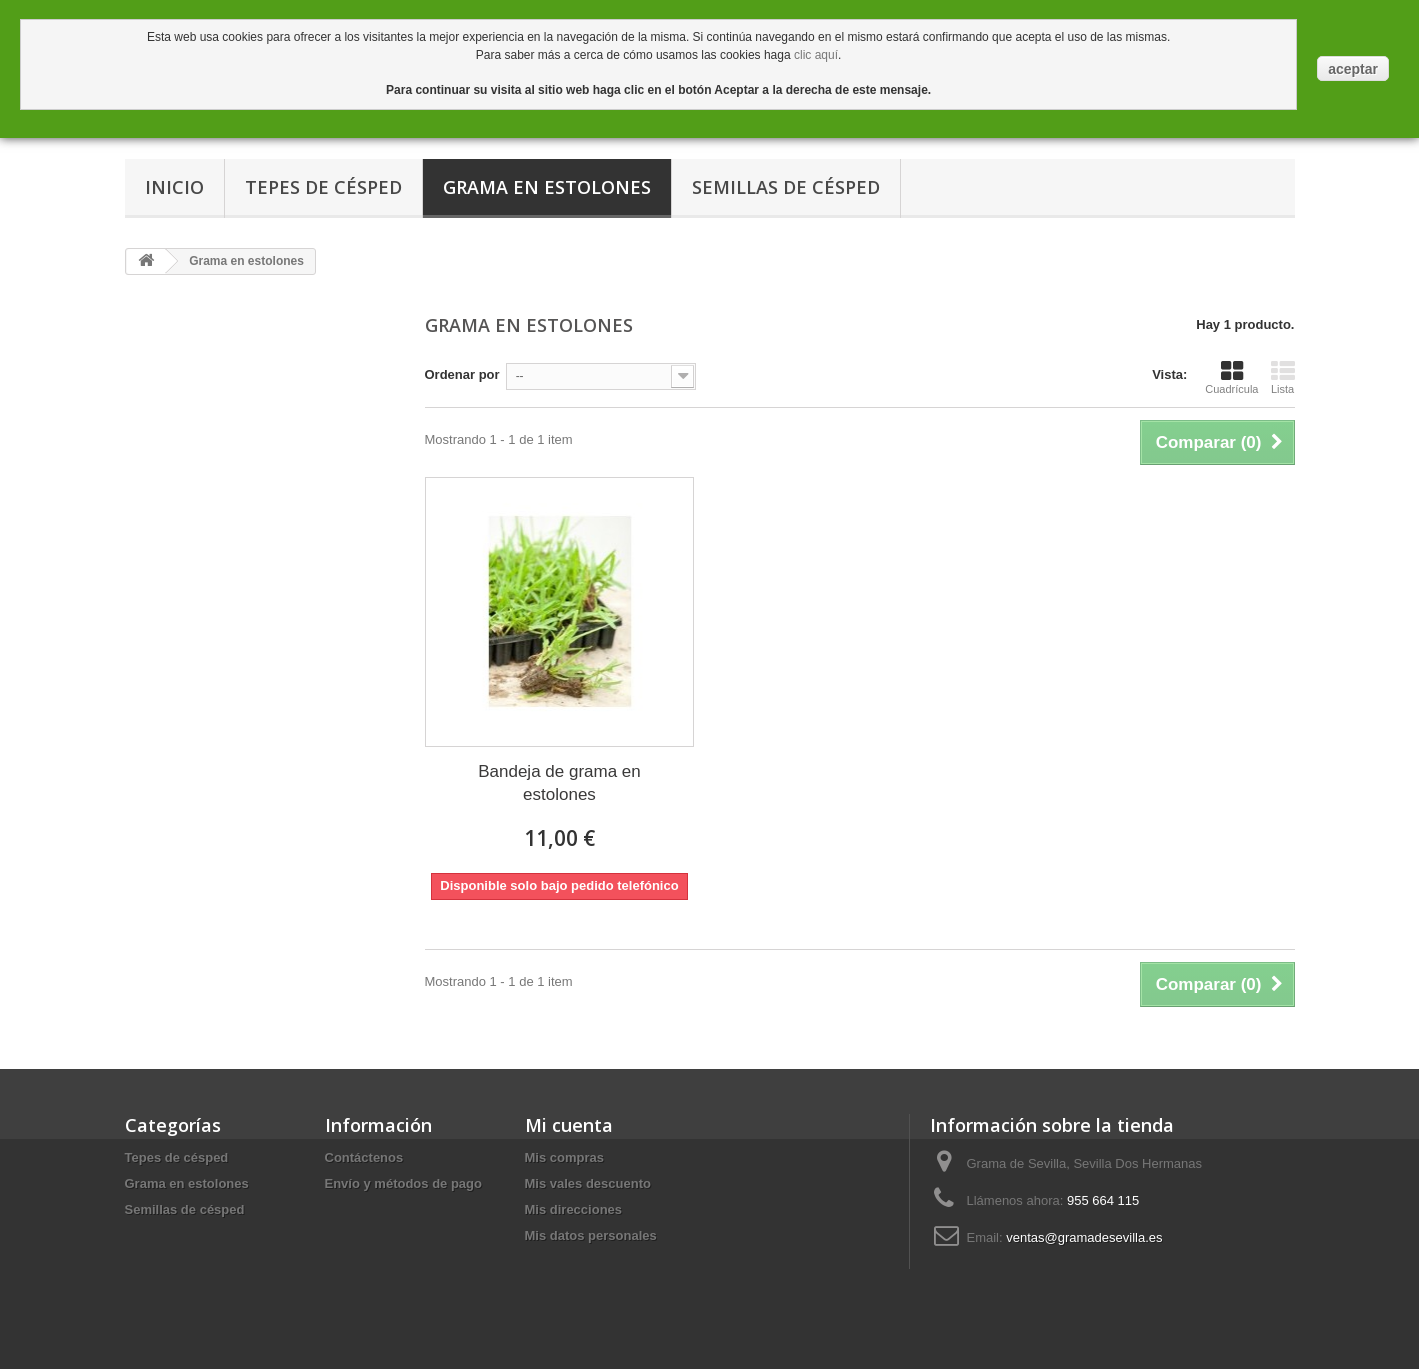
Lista (1283, 377)
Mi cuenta (569, 1125)
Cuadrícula (1231, 377)
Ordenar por (462, 374)
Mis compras (564, 1157)
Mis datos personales (591, 1235)
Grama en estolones (547, 187)
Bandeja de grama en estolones (559, 783)
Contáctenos (364, 1157)
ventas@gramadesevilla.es (1084, 1237)
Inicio (174, 187)
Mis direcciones (574, 1209)
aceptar (1353, 69)
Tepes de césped (323, 187)
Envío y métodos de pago (403, 1183)
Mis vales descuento (588, 1183)
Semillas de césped (786, 187)
